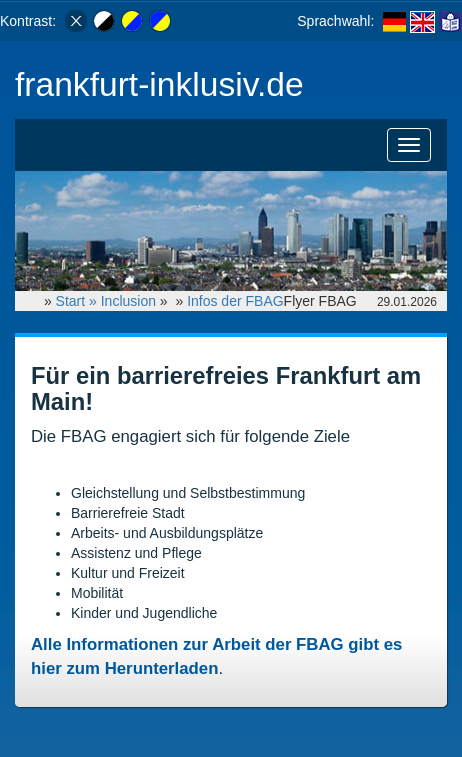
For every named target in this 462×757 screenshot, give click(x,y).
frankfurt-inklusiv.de (159, 84)
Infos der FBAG (235, 301)
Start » (78, 301)
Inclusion (128, 301)
